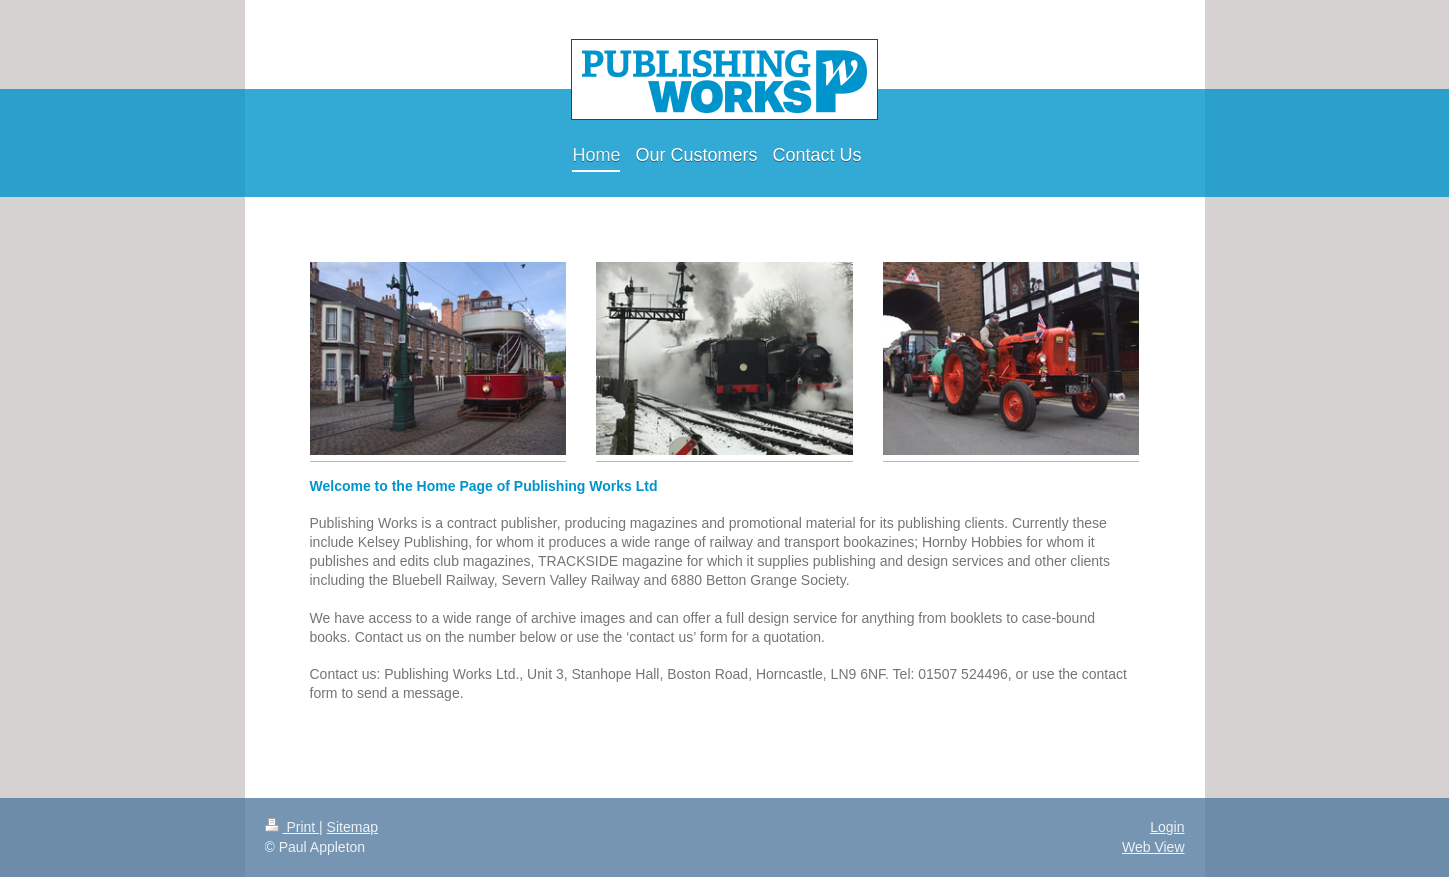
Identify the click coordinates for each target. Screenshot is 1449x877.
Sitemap (352, 827)
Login (1167, 827)
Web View (1153, 847)
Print (292, 827)
